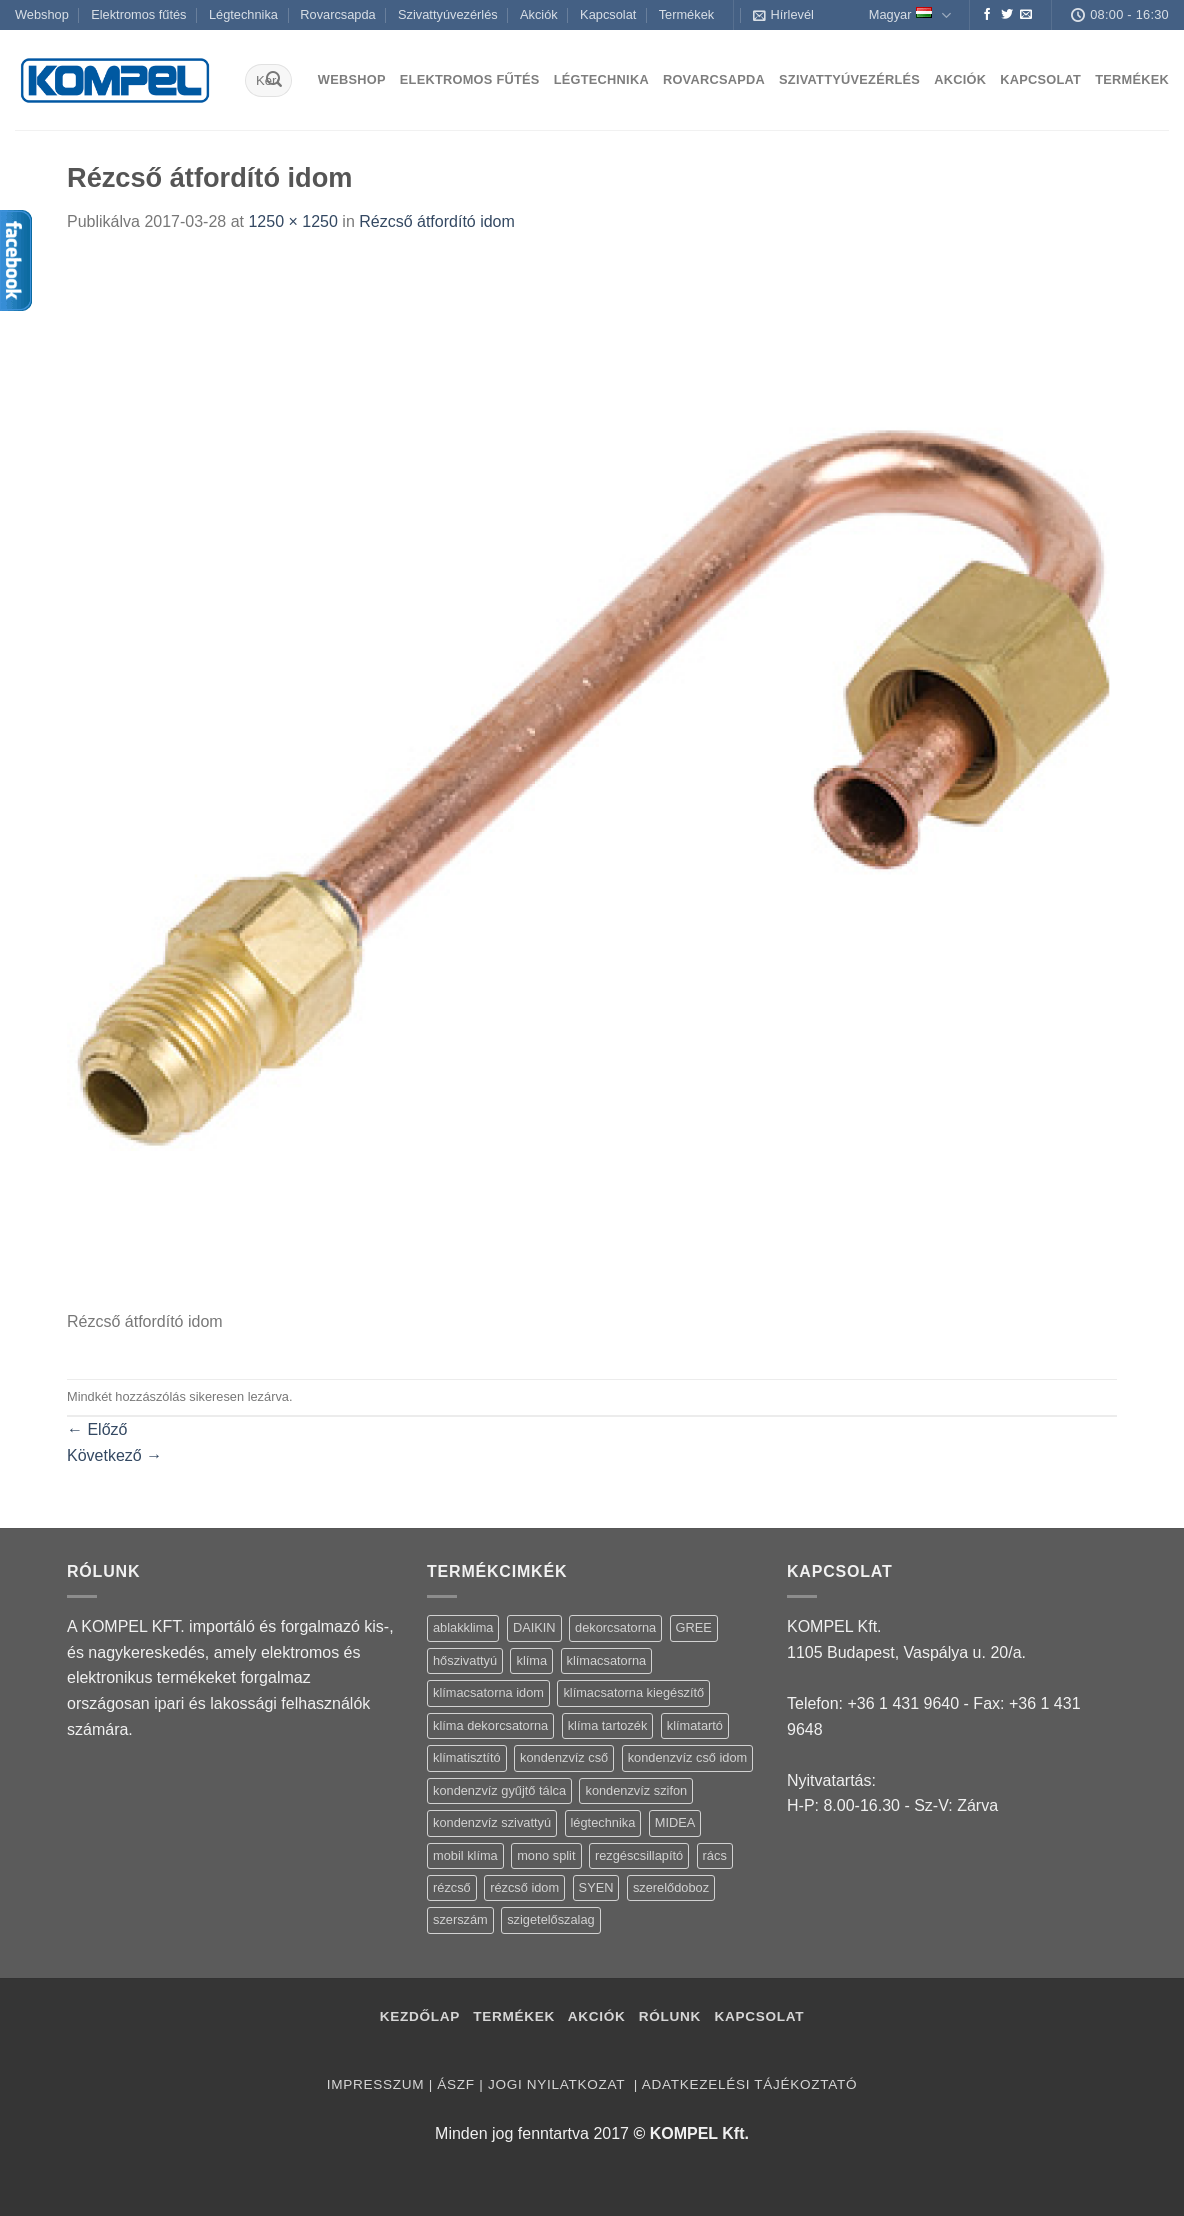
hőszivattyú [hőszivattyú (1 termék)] (465, 1660)
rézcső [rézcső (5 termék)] (452, 1887)
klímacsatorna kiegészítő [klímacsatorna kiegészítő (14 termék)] (633, 1692)
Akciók (539, 14)
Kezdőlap (420, 2016)
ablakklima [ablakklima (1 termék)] (463, 1627)
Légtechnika (243, 14)
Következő (114, 1455)
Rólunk (670, 2016)
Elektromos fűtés (138, 14)
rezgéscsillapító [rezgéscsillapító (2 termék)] (639, 1855)
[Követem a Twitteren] (1007, 15)
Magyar (910, 15)
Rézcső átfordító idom (437, 221)
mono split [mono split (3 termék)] (546, 1855)
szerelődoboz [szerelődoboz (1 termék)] (671, 1887)
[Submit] (274, 81)
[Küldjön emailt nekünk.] (1026, 15)
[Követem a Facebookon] (987, 15)
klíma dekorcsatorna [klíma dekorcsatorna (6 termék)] (490, 1725)
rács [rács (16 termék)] (715, 1855)
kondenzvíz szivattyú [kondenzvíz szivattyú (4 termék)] (492, 1822)
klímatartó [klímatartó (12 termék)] (695, 1725)
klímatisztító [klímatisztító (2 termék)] (467, 1757)
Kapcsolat (608, 14)
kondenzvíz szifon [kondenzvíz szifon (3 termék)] (636, 1790)
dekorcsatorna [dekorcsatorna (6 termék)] (615, 1627)
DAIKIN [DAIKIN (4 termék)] (534, 1627)
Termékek (686, 14)
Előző (97, 1429)
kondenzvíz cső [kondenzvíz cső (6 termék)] (564, 1757)
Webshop (42, 14)
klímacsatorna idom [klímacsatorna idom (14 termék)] (488, 1692)
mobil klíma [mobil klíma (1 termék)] (465, 1855)
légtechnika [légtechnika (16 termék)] (603, 1822)
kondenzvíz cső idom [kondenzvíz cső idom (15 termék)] (688, 1757)
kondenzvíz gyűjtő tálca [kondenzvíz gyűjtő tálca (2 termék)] (499, 1790)
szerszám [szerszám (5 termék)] (460, 1919)
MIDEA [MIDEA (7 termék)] (675, 1822)
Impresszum (375, 2084)
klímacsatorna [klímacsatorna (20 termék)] (607, 1660)
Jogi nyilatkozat (558, 2084)
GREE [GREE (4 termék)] (694, 1627)
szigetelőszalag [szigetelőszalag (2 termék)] (551, 1919)
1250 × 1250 (292, 221)
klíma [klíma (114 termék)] (531, 1660)
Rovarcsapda (337, 14)
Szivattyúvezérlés (448, 14)
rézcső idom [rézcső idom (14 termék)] (524, 1887)
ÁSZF (455, 2084)
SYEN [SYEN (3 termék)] (596, 1887)
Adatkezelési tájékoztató (749, 2084)
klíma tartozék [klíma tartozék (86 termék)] (608, 1725)
